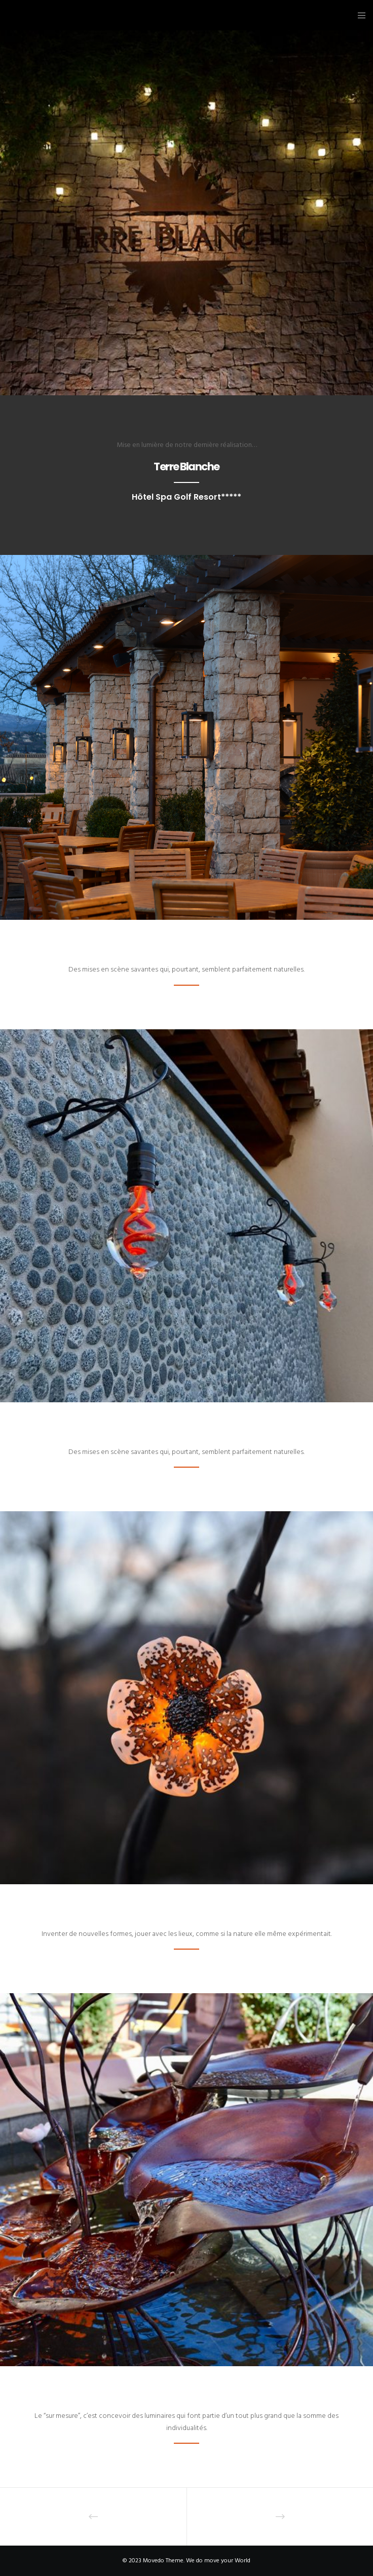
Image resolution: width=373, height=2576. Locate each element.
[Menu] (358, 15)
